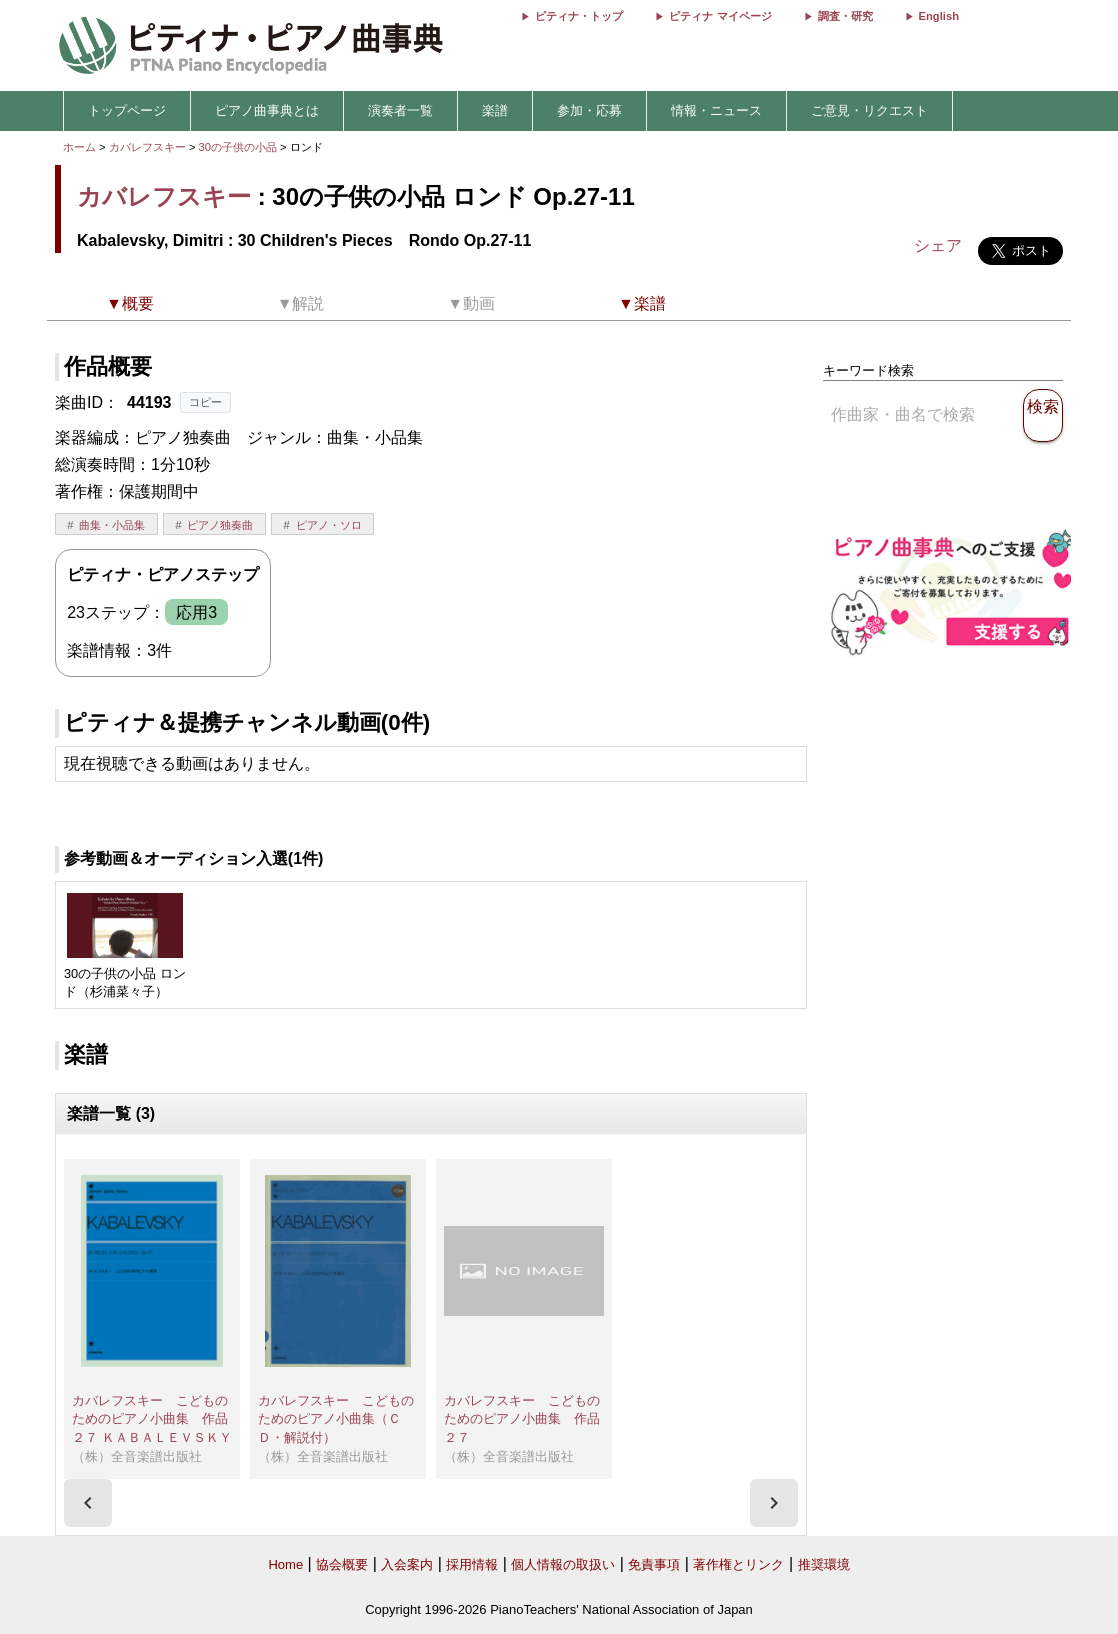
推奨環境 (824, 1564)
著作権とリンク (738, 1564)
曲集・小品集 (112, 525)
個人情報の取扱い (563, 1564)
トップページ (127, 110)
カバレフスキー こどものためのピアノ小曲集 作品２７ (522, 1419)
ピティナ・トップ (579, 16)
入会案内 (407, 1564)
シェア (938, 245)
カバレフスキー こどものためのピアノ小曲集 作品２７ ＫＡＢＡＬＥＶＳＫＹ (152, 1419)
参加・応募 (589, 110)
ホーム (79, 147)
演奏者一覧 (400, 110)
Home (285, 1564)
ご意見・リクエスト (869, 110)
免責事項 (654, 1564)
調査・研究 (845, 16)
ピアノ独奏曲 (220, 525)
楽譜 (495, 110)
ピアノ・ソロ (329, 525)
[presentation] (88, 1503)
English (939, 16)
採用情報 (472, 1564)
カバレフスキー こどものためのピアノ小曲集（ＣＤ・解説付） (336, 1419)
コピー (205, 402)
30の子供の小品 (240, 147)
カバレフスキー (147, 147)
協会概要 (342, 1564)
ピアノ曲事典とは (267, 110)
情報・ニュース (716, 110)
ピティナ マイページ (720, 16)
